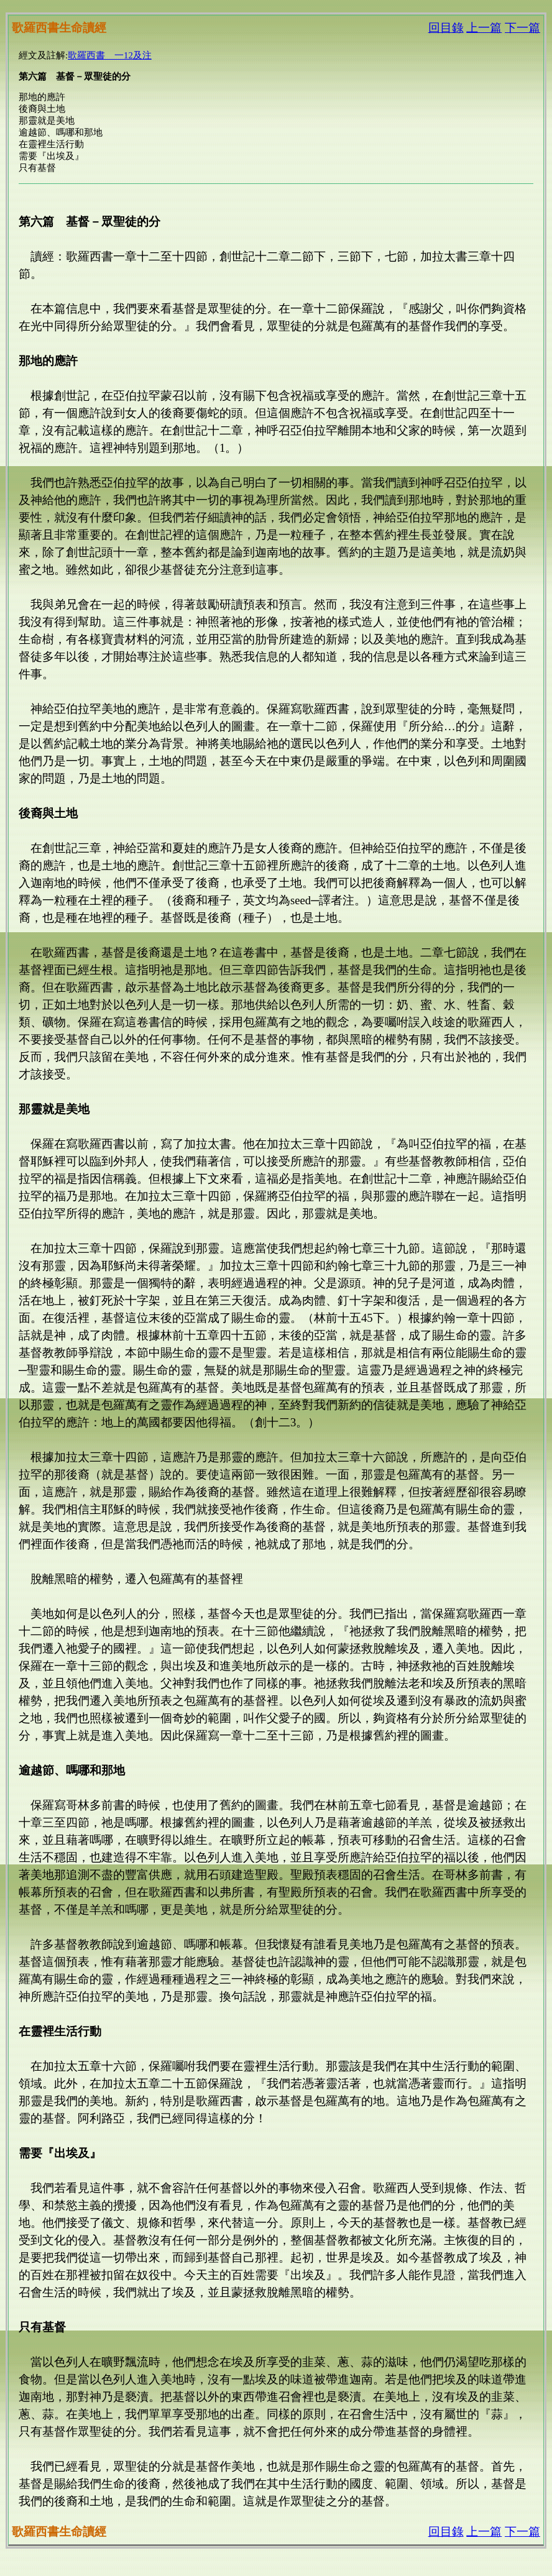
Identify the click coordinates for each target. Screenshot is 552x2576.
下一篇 (522, 27)
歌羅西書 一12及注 (110, 55)
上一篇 (484, 27)
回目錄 (446, 27)
